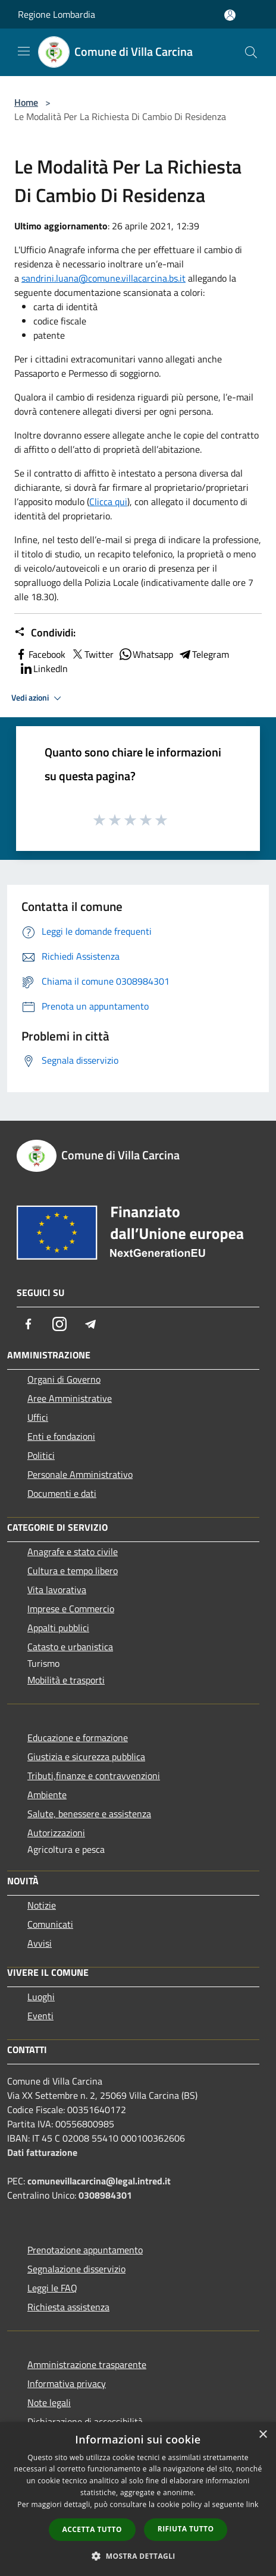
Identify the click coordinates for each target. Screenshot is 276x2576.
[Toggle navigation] (24, 51)
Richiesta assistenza (68, 2307)
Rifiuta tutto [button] (186, 2529)
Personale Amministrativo (80, 1474)
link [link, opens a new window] (252, 2504)
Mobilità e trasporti (66, 1680)
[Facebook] (28, 1324)
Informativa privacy (66, 2383)
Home (26, 102)
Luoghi (41, 1996)
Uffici (37, 1417)
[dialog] (138, 2499)
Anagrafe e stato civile (72, 1551)
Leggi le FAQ (52, 2288)
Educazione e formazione (77, 1737)
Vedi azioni (38, 698)
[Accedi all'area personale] (230, 15)
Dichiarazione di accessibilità (85, 2421)
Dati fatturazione (42, 2152)
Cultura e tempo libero (72, 1570)
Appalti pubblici (58, 1627)
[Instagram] (59, 1324)
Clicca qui (108, 501)
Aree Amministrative (69, 1398)
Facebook (39, 654)
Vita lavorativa (56, 1589)
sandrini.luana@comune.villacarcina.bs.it (103, 278)
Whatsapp (145, 654)
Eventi (40, 2016)
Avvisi (39, 1943)
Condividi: (45, 633)
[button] (138, 2556)
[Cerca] (251, 52)
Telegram (203, 654)
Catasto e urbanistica (70, 1646)
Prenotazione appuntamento (85, 2250)
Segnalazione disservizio (76, 2269)
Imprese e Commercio (70, 1608)
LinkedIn (43, 668)
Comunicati (50, 1924)
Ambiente (47, 1794)
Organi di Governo (64, 1379)
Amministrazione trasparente (86, 2364)
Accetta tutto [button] (92, 2529)
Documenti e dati (61, 1493)
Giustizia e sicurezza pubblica (86, 1756)
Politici (41, 1455)
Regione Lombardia (56, 14)
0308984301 (105, 2195)
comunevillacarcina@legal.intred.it (99, 2181)
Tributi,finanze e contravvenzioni (93, 1775)
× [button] (262, 2434)
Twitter (92, 654)
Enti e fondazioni (61, 1436)
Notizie (41, 1905)
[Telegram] (90, 1324)
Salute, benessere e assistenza (89, 1813)
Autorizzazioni (56, 1832)
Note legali (49, 2402)
